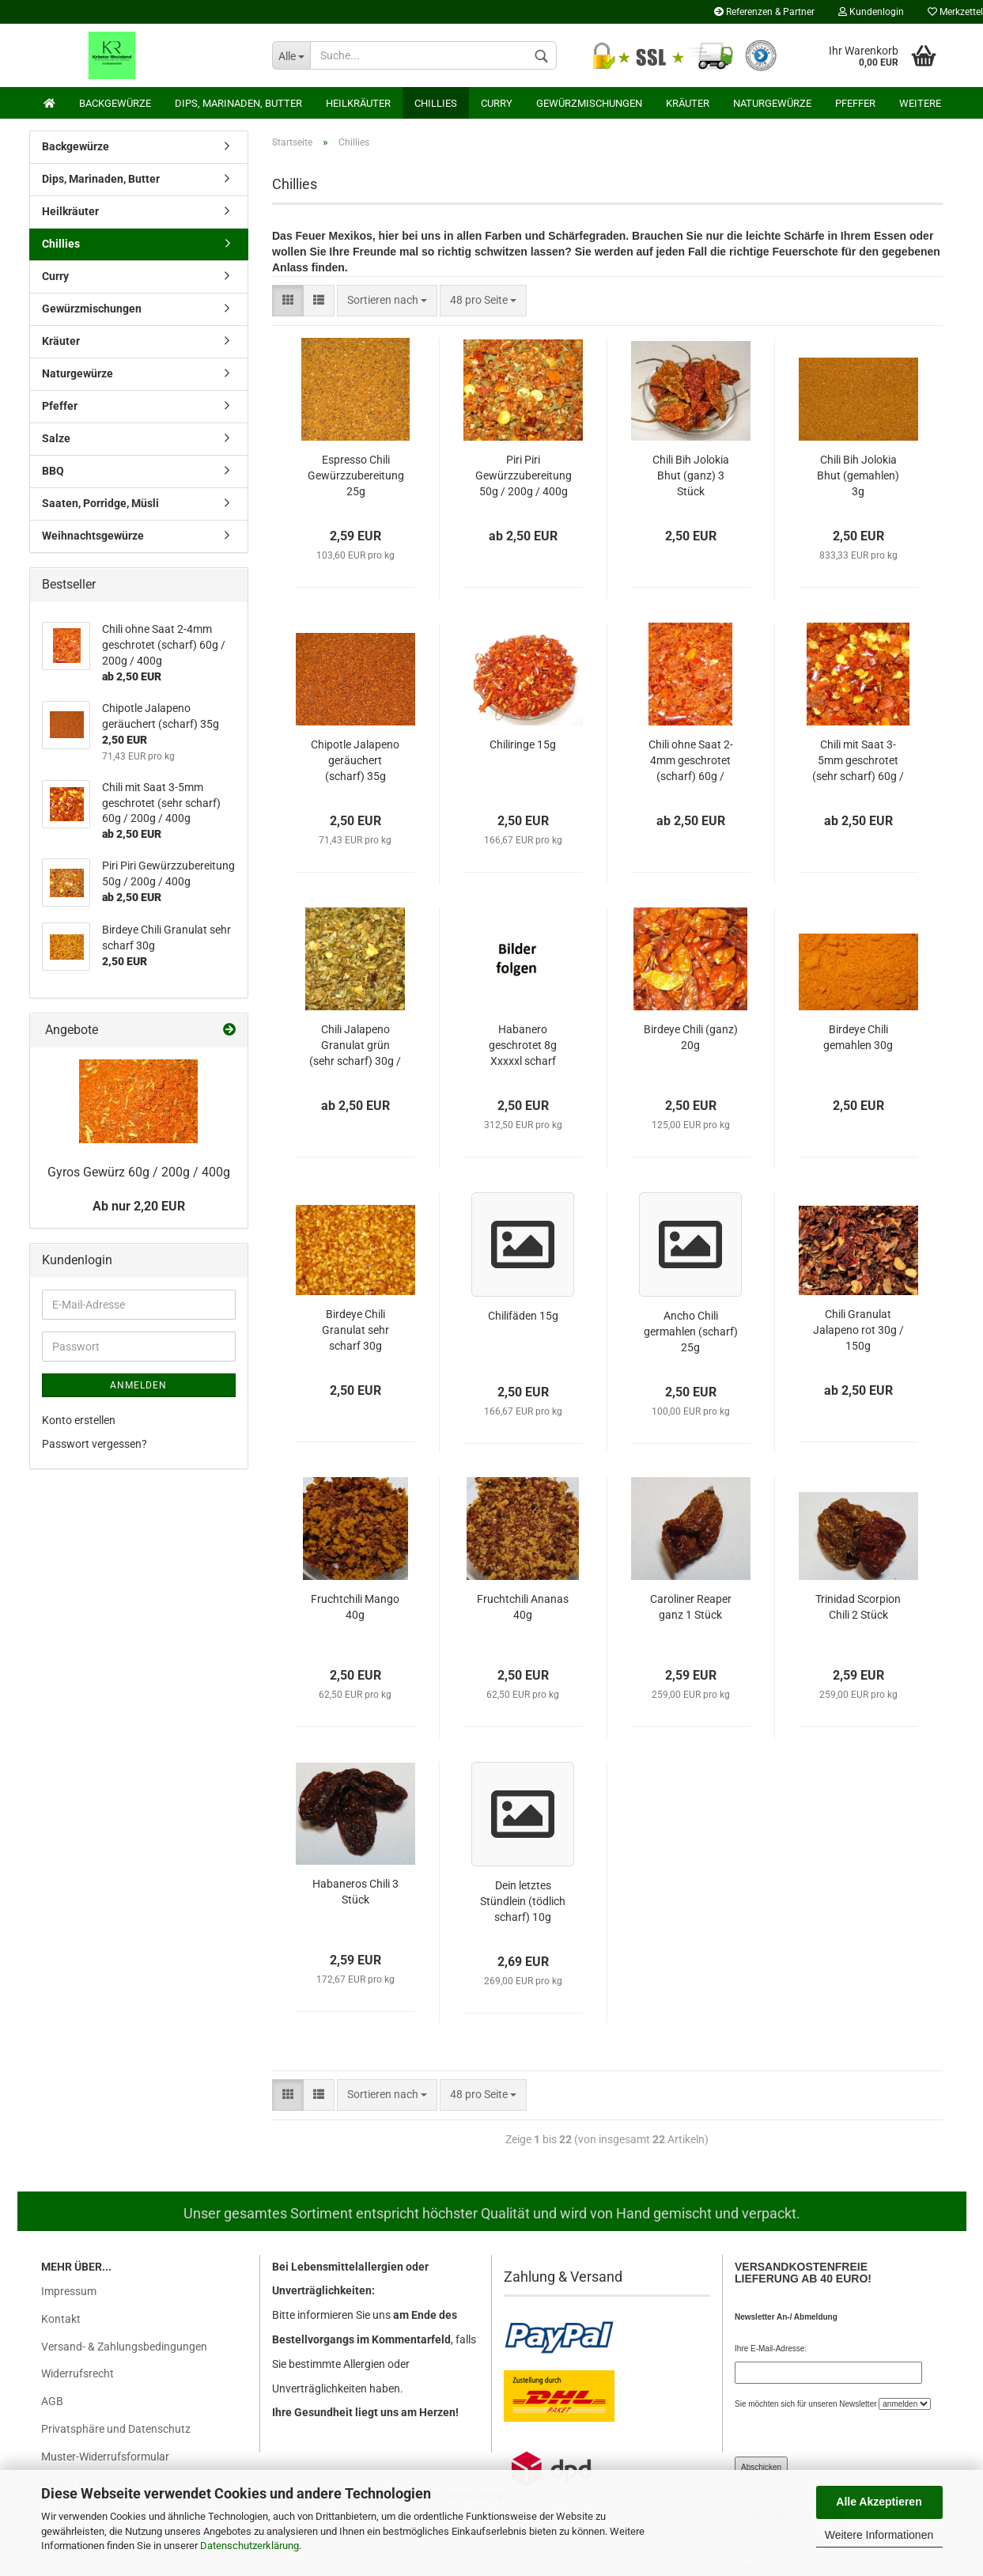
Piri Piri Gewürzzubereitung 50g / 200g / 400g (523, 475)
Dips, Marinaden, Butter (238, 103)
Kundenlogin (871, 11)
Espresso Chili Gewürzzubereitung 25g (356, 475)
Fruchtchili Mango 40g (355, 1607)
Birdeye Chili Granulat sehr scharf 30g (355, 1330)
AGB (52, 2401)
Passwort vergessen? (94, 1444)
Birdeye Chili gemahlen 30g (858, 1037)
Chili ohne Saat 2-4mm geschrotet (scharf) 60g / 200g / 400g (690, 761)
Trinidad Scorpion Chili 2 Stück (858, 1607)
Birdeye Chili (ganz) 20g (691, 1037)
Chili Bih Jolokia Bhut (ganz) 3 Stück (690, 475)
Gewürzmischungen (589, 103)
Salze (56, 438)
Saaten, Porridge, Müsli (100, 503)
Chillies (435, 103)
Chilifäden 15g (523, 1315)
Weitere (920, 103)
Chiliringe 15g (523, 744)
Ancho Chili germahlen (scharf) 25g (691, 1331)
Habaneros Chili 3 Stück (355, 1891)
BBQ (53, 470)
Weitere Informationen (879, 2535)
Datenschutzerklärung (249, 2545)
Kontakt (61, 2319)
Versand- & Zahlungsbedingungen (124, 2346)
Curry (496, 103)
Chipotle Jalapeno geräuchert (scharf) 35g (355, 760)
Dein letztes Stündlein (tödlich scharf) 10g (522, 1901)
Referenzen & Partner (764, 11)
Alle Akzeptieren (878, 2501)
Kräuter (687, 103)
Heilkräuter (358, 103)
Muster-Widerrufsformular (105, 2456)
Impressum (68, 2291)
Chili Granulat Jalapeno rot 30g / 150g (858, 1330)
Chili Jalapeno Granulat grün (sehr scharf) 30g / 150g (355, 1046)
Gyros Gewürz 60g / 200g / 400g (138, 1172)
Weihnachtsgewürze (93, 535)
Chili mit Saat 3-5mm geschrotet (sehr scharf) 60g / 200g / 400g (858, 761)
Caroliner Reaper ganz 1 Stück (691, 1607)
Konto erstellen (78, 1420)
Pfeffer (855, 103)
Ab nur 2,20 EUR (139, 1206)
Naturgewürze (772, 103)
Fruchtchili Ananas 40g (523, 1607)
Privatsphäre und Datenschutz (116, 2429)
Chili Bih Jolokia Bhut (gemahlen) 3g (858, 475)
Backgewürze (115, 103)
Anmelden (138, 1385)
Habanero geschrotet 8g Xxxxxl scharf (523, 1045)
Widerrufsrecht (77, 2373)
